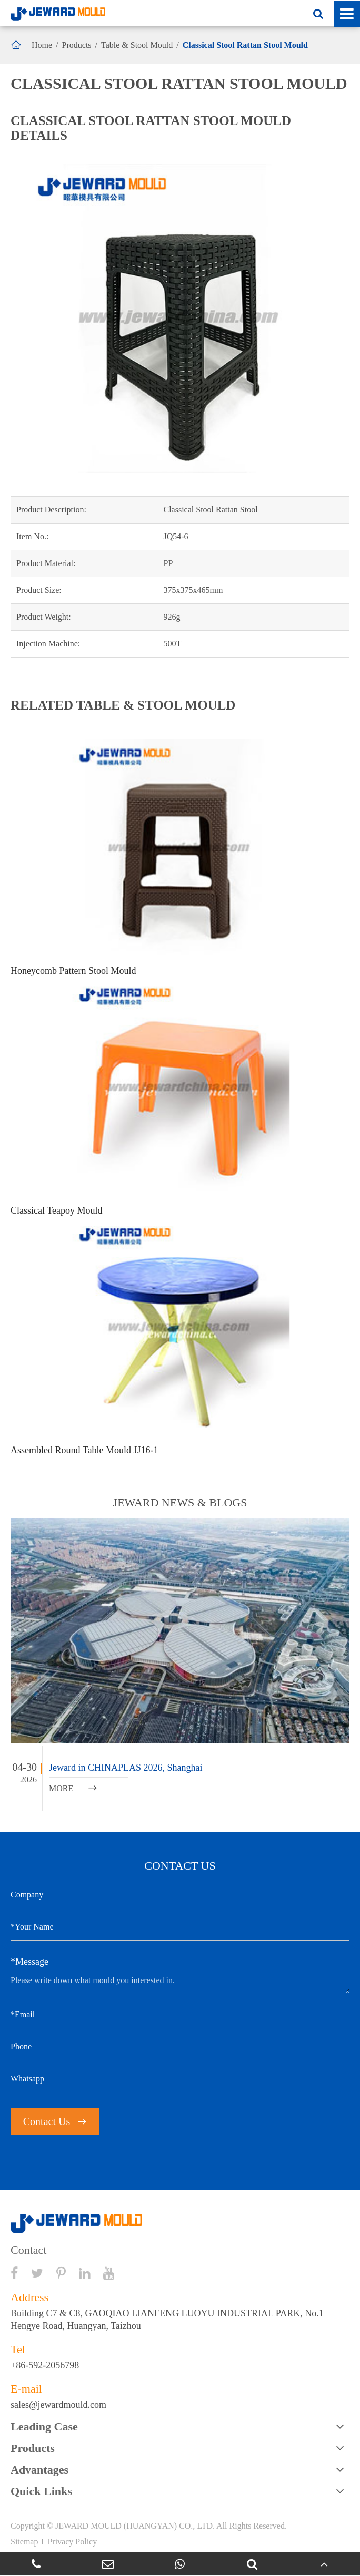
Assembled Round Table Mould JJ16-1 (84, 1450)
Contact (28, 2250)
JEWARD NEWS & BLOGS (180, 1502)
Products (77, 44)
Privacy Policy (72, 2541)
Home (42, 44)
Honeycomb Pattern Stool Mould (73, 971)
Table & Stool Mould (137, 44)
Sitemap (24, 2541)
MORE (73, 1788)
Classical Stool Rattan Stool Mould (245, 44)
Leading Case (44, 2426)
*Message (29, 1961)
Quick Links (41, 2491)
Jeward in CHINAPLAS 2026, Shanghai (125, 1767)
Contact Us (54, 2121)
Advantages (39, 2469)
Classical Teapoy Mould (56, 1210)
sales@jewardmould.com (58, 2404)
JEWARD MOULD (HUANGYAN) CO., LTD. (135, 2525)
